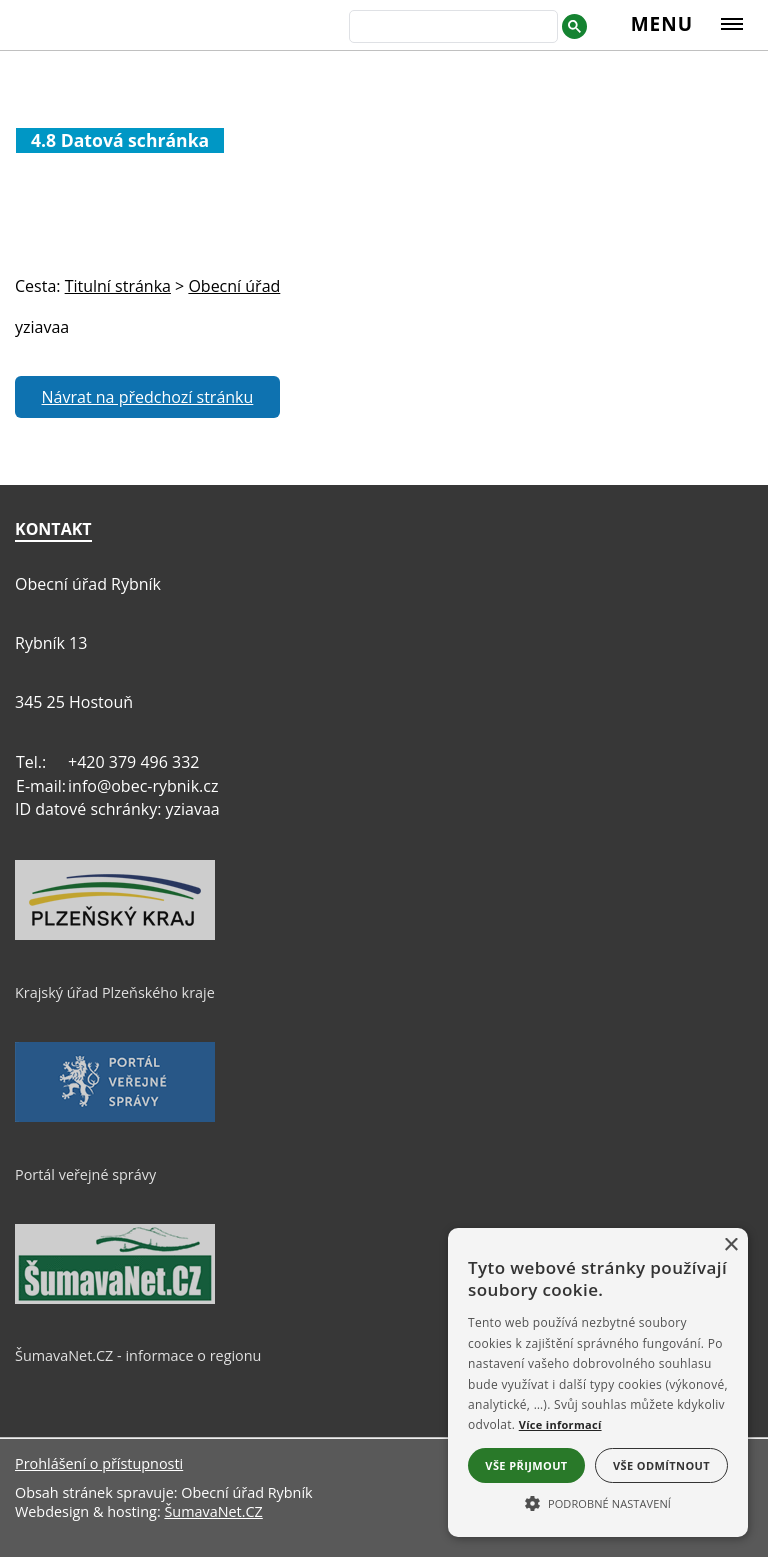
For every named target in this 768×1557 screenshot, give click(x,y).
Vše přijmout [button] (526, 1465)
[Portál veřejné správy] (115, 1117)
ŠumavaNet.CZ (213, 1511)
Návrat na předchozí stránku (148, 397)
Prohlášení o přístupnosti (99, 1463)
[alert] (598, 1382)
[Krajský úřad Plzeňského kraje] (115, 935)
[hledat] (451, 28)
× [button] (730, 1245)
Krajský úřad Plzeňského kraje (115, 992)
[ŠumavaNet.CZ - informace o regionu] (115, 1299)
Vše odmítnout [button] (661, 1465)
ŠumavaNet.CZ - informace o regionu (138, 1355)
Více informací (560, 1424)
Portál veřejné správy (85, 1174)
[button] (598, 1502)
